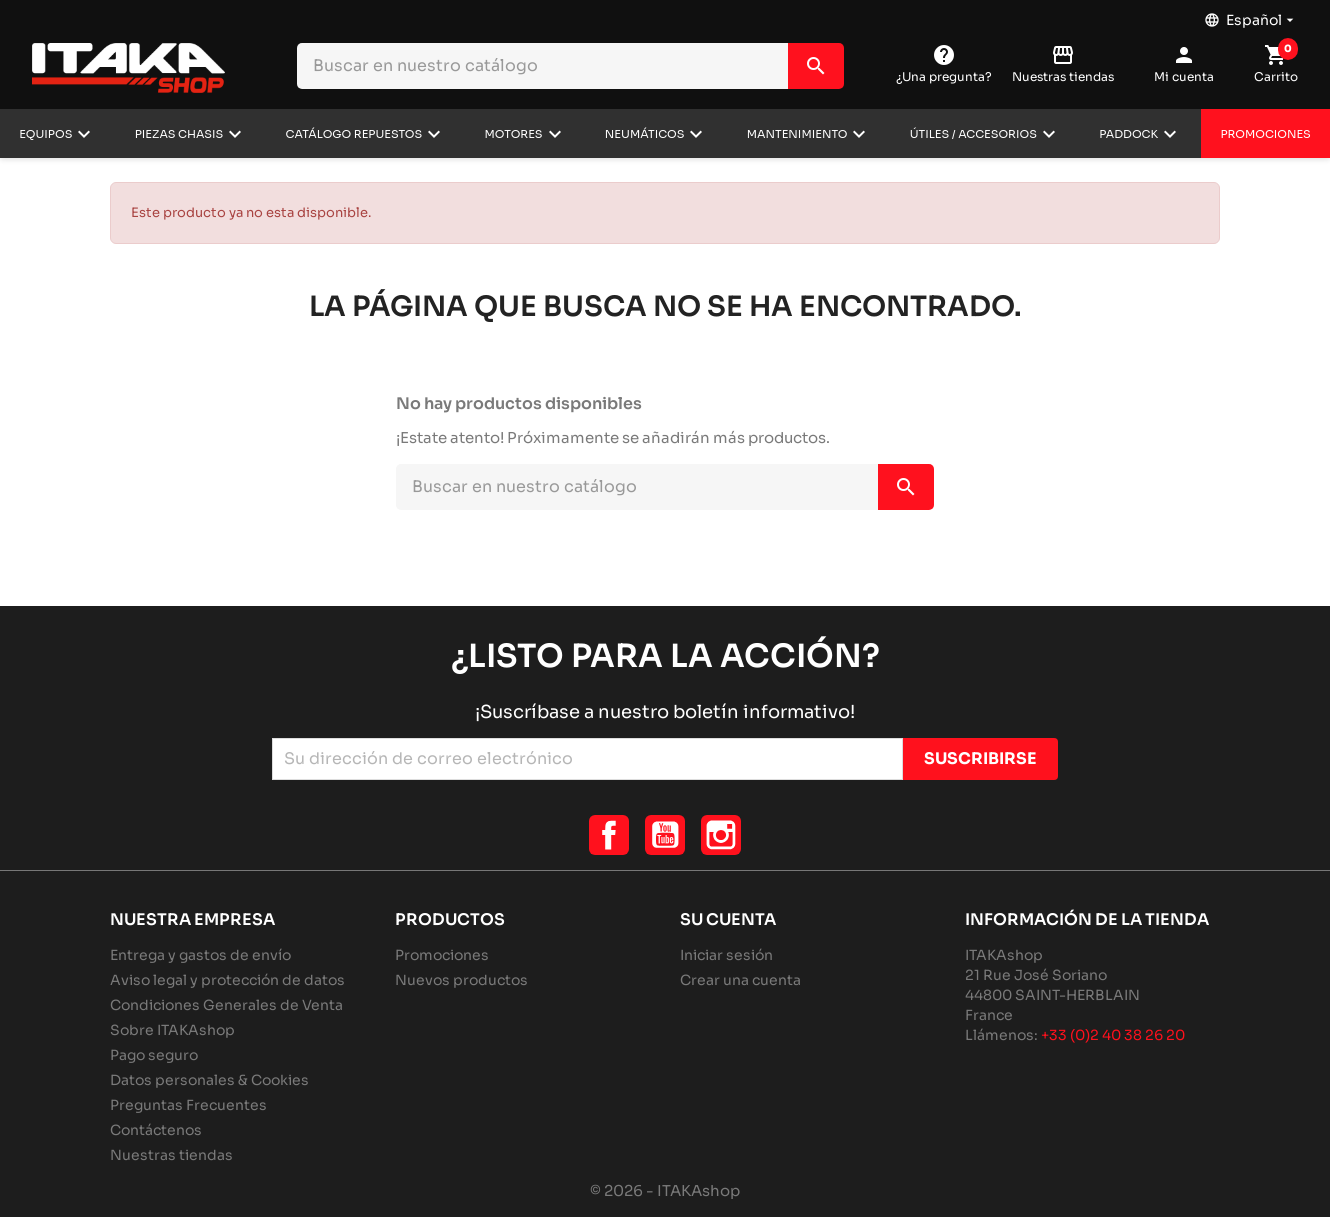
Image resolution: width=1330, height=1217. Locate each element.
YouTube (665, 835)
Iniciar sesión (726, 955)
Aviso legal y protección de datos (227, 980)
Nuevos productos (461, 980)
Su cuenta (728, 919)
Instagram (721, 835)
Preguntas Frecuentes (188, 1105)
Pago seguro (154, 1055)
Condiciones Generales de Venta (226, 1005)
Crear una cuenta (740, 980)
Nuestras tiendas (171, 1155)
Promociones (1265, 134)
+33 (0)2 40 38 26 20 (1113, 1035)
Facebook (609, 835)
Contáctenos (156, 1130)
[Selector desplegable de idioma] (1251, 15)
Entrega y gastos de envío (200, 955)
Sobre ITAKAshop (172, 1030)
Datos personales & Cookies (209, 1080)
